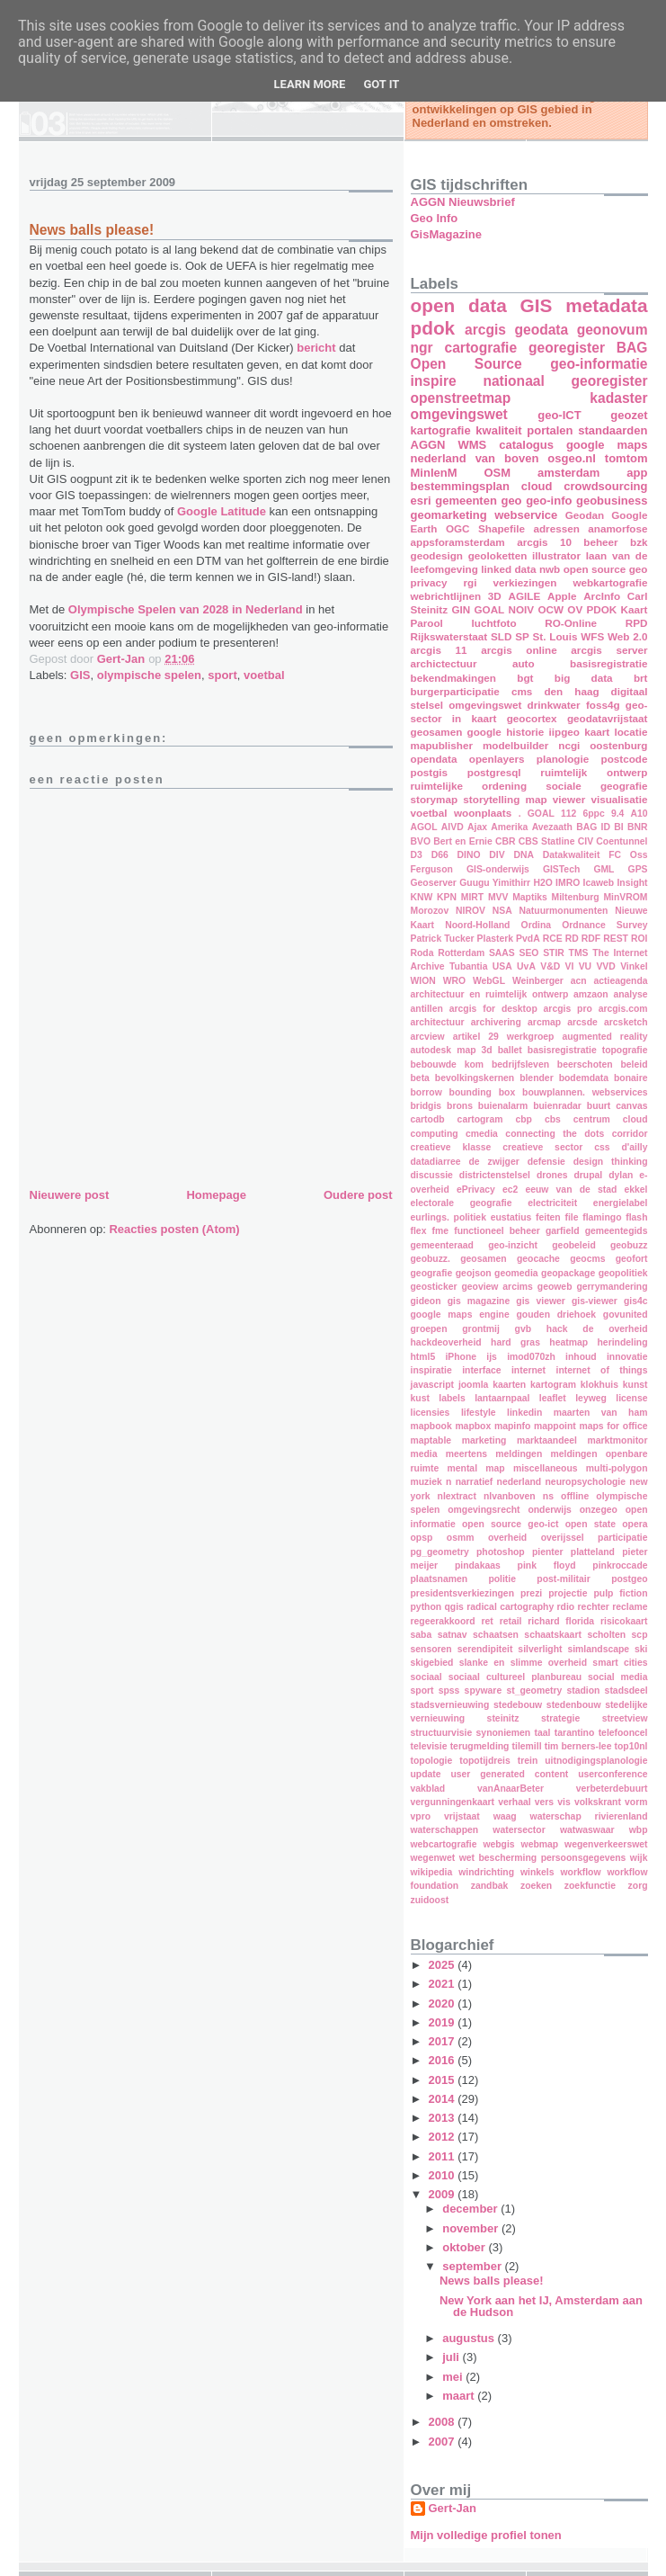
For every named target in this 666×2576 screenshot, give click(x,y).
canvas (631, 1106)
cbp (523, 1119)
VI (569, 966)
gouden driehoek (556, 1314)
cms (521, 691)
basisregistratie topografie (588, 1050)
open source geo (606, 569)
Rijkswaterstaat (449, 636)
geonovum (612, 329)
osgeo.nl (571, 458)
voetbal (264, 675)
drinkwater (554, 705)
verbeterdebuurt (612, 1788)
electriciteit (552, 1203)
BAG (632, 347)
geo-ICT (559, 415)
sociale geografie (596, 786)
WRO (454, 981)
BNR (637, 827)
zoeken (536, 1886)
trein (528, 1761)
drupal (587, 1175)
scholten (606, 1635)
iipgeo (564, 732)
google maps (607, 445)
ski (641, 1649)
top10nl (631, 1746)
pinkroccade (619, 1565)
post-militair (563, 1579)
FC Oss (627, 855)
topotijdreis (485, 1761)
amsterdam (568, 472)
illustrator (556, 555)
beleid (633, 1064)
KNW (422, 897)
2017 (443, 2041)
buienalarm (503, 1106)
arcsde (582, 1022)
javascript (433, 1385)
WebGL (489, 981)
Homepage (215, 1195)
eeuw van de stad (571, 1189)
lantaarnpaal (502, 1398)
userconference (612, 1774)
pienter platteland (573, 1552)
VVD (605, 966)
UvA (526, 966)
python (426, 1607)
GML (603, 869)
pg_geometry (440, 1552)
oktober (465, 2247)
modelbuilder (515, 745)
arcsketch (626, 1022)
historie (525, 732)
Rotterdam (461, 953)
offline (575, 1496)
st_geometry (534, 1690)
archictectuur (444, 663)
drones (552, 1175)
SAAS (502, 953)
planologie (563, 759)
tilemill (527, 1746)
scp (640, 1635)
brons (460, 1106)
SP (522, 636)
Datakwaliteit (571, 855)
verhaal (514, 1802)
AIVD (452, 827)
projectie (567, 1593)
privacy (429, 582)
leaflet (552, 1398)
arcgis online (518, 650)
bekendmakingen (453, 678)
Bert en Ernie (462, 841)
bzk (638, 542)
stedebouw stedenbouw (547, 1705)
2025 (443, 1965)
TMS (579, 953)
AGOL (424, 827)
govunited (625, 1314)
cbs (553, 1119)
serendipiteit (485, 1649)
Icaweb (599, 883)
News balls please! (492, 2280)
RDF (591, 939)
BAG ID (593, 827)
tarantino (574, 1733)
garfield (563, 1231)
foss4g (603, 705)
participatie (622, 1538)
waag (505, 1816)
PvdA (528, 939)
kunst (635, 1385)
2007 (443, 2441)
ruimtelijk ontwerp (593, 772)
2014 (443, 2099)
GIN (460, 609)
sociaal (426, 1677)
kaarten (509, 1385)
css (601, 1147)
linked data (508, 569)
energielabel (620, 1203)
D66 (439, 855)
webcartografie (444, 1844)
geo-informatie (598, 363)
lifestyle (478, 1413)
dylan (620, 1175)
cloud (537, 486)
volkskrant (597, 1802)
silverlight (540, 1649)
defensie (546, 1162)
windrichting (486, 1872)
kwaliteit (498, 430)
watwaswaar (587, 1830)
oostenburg (618, 745)
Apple (561, 596)
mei (454, 2377)
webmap (540, 1844)
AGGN (428, 445)
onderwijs (550, 1510)
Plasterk (495, 939)
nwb (549, 569)
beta (420, 1078)
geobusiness (611, 500)
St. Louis (555, 636)
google (484, 732)
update (426, 1774)
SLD (501, 636)
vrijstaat (462, 1816)
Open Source (466, 363)
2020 (443, 2003)
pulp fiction (620, 1593)
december (471, 2208)
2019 (443, 2022)
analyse (630, 994)
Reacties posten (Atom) (174, 1229)
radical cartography (510, 1607)
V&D (550, 966)
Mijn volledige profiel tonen (486, 2535)
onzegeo (598, 1510)
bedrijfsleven (520, 1064)
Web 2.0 (628, 636)
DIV (496, 855)
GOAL (489, 609)
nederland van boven (475, 458)
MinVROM (625, 897)
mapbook (431, 1426)
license (631, 1398)
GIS (80, 675)
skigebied (432, 1663)
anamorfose (617, 528)
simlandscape (598, 1649)
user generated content (509, 1774)
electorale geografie (461, 1203)
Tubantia (468, 966)
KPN (447, 897)
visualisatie (619, 799)
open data (459, 305)
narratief (474, 1482)
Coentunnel (621, 841)
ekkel (636, 1189)
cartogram (480, 1119)
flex (419, 1231)
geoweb (555, 1287)
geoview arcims (496, 1287)
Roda (422, 953)
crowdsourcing (605, 486)
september (473, 2266)
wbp (638, 1830)
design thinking (610, 1162)
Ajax (477, 827)
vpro (421, 1816)
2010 (443, 2175)
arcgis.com (623, 1009)
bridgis (426, 1106)
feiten (548, 1217)
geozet (628, 415)
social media (617, 1677)
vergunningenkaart (453, 1802)
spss (449, 1690)
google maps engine (460, 1314)
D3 (416, 855)
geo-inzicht (512, 1245)
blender (536, 1078)
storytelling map (504, 799)
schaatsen (496, 1635)
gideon (426, 1301)
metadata (606, 305)
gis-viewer (594, 1301)
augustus (469, 2338)
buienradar (557, 1106)
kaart (596, 732)
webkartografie (610, 582)
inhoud (581, 1357)
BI (618, 827)
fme (440, 1231)
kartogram (553, 1385)
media (424, 1454)
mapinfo (512, 1426)
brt (641, 678)
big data (584, 678)
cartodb (428, 1119)
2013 (443, 2117)
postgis (429, 772)
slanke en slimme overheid (523, 1663)
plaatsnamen (439, 1579)
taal (543, 1733)
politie (502, 1579)
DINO (469, 855)
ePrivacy (476, 1189)
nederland (519, 1482)
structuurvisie (442, 1733)
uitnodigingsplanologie (596, 1761)
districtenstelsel (494, 1175)
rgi (470, 582)
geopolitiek (623, 1273)
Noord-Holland (477, 925)
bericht (316, 347)
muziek (426, 1482)
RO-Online (571, 623)
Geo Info (434, 218)
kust (420, 1398)
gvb (523, 1329)
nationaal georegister (565, 381)
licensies (430, 1413)
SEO (528, 953)
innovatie (627, 1357)
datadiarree (436, 1162)
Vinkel (633, 966)
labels (452, 1398)
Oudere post (358, 1195)
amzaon (590, 994)
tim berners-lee (578, 1746)
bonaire (631, 1078)
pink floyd (547, 1565)
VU (585, 966)
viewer (569, 799)
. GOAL (537, 813)
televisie (429, 1746)
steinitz (503, 1718)
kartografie (441, 430)
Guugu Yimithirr (494, 883)
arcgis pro (568, 1009)
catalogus (526, 445)
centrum (591, 1119)
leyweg (591, 1398)
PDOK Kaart (617, 609)
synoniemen (503, 1733)
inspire (434, 381)
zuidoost (430, 1900)
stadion (582, 1690)
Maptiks (529, 897)
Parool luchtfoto (464, 623)
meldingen (518, 1454)
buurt (599, 1106)
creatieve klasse (451, 1147)
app (636, 472)
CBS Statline (547, 841)
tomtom (626, 458)
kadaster (618, 398)
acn (579, 981)
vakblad (428, 1788)
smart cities (619, 1663)
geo (511, 500)
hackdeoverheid (446, 1342)
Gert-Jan (452, 2508)
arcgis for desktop (493, 1009)
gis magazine (479, 1301)
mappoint (555, 1426)
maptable (431, 1440)
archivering (496, 1022)
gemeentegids (616, 1231)
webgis (498, 1844)
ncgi (569, 745)
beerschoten (585, 1064)
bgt (525, 678)
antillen (427, 1009)
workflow (581, 1872)
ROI (639, 939)
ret (487, 1621)
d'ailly (634, 1147)
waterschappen (445, 1830)
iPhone (460, 1357)
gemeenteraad (442, 1245)
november (472, 2228)
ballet (510, 1050)
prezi (531, 1593)
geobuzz (629, 1245)
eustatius (511, 1217)
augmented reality (604, 1037)
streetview (625, 1718)
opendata (434, 759)
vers (544, 1802)
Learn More (310, 84)
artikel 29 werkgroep (504, 1037)
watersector (519, 1830)
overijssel (562, 1538)
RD (572, 939)
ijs (491, 1357)
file (571, 1217)
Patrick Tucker (443, 939)
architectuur (438, 1022)
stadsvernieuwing (450, 1705)
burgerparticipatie (455, 691)
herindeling (623, 1342)
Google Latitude (223, 511)
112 (568, 813)
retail (511, 1621)
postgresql (494, 772)
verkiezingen (525, 582)
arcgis (485, 329)
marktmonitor (618, 1440)
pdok (433, 328)
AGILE (525, 596)
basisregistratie (608, 663)
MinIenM (434, 472)
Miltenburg (575, 897)
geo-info (549, 500)
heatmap (568, 1342)
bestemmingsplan (461, 486)
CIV (585, 841)
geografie (432, 1273)
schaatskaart (553, 1635)
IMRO (567, 883)
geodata (541, 329)
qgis (454, 1607)
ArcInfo (601, 596)
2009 (443, 2194)
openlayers (497, 759)
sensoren (431, 1649)
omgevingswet (459, 414)
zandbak (490, 1886)
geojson (474, 1273)
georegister (566, 347)
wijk (639, 1858)
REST (615, 939)
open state (590, 1524)
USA (502, 966)
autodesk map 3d (452, 1050)
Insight (632, 883)
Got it (381, 84)
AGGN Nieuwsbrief (463, 202)
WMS (471, 445)
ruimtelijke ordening (469, 786)
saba (421, 1635)
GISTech (561, 869)
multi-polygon (617, 1468)
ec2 (510, 1189)
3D (495, 596)
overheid (507, 1538)
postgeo (629, 1579)
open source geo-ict (510, 1524)
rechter (593, 1607)
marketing (484, 1440)
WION (423, 981)
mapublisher (442, 745)
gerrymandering (611, 1287)
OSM (497, 472)
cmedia (482, 1134)
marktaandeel (547, 1440)
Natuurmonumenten (563, 911)
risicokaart (624, 1621)
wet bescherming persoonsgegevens (542, 1858)
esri (421, 500)
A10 (638, 813)
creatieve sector (542, 1147)
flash (636, 1217)
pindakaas (478, 1565)
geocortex (532, 718)
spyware (483, 1690)
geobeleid (574, 1245)
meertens (466, 1454)
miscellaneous (545, 1468)
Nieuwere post (70, 1195)
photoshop (500, 1552)
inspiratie (431, 1370)
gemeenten (466, 500)
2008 (443, 2421)
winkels (537, 1872)
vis (563, 1802)
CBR (505, 841)
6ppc (593, 813)
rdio (566, 1607)
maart (459, 2395)
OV (574, 609)
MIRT (472, 897)
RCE (553, 939)
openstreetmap (461, 398)
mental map (476, 1468)
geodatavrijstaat (607, 718)
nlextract (457, 1496)
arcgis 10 (544, 542)
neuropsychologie (586, 1482)
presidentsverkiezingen (463, 1593)
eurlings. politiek (448, 1217)
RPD (637, 623)
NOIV (522, 609)
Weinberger (538, 981)
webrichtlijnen (446, 596)
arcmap (544, 1022)
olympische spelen (149, 675)
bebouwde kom (447, 1064)
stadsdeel (626, 1690)
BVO (421, 841)
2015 (443, 2080)
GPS (638, 869)
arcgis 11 (439, 650)
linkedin (524, 1413)
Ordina (536, 925)
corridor (630, 1134)
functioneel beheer (497, 1231)
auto (523, 663)
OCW (550, 609)
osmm (461, 1538)
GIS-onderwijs (497, 869)
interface (481, 1370)
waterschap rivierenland (589, 1816)
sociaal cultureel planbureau (515, 1677)
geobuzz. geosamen (459, 1259)
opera (634, 1524)
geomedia (516, 1273)
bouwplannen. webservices (584, 1092)
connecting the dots (554, 1134)
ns (548, 1496)
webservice (525, 515)
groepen (429, 1329)
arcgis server (609, 650)
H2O (542, 883)
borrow (426, 1092)
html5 (423, 1357)
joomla (473, 1385)
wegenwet (433, 1858)
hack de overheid (597, 1329)
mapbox (473, 1426)
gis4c (636, 1301)
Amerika (509, 827)
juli (452, 2357)
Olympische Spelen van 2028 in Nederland (185, 609)
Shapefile (501, 528)
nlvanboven (510, 1496)
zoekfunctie (590, 1886)
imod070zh (531, 1357)
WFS (592, 636)
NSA (502, 911)
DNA (523, 855)
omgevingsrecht (483, 1510)
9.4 (617, 813)
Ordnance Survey (604, 925)
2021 (443, 1983)
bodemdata (583, 1078)
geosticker (434, 1287)
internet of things (602, 1370)
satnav (452, 1635)
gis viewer (540, 1301)
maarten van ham (601, 1413)
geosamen (437, 732)
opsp (422, 1538)
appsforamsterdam (458, 542)
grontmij (481, 1329)
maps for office (613, 1426)
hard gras (515, 1342)
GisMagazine (446, 234)
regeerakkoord (443, 1621)
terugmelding (480, 1746)
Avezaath (552, 827)
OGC (458, 528)
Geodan (585, 515)
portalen (550, 430)
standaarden (612, 430)
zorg (638, 1886)
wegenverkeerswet (605, 1844)
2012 (443, 2136)
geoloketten (498, 555)
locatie (630, 732)
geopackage (568, 1273)
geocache (538, 1259)
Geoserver (434, 883)
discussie (432, 1175)
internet (528, 1370)
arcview (428, 1037)
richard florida (561, 1621)
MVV (498, 897)
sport (222, 675)
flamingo (601, 1217)
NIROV (470, 911)
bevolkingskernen (474, 1078)
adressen (556, 528)
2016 (443, 2060)
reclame (629, 1607)
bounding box (482, 1092)
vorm (636, 1802)
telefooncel (623, 1733)
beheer (600, 542)
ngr (422, 347)
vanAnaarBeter (510, 1788)
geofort (632, 1259)
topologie (432, 1761)
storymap (434, 799)
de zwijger (493, 1162)
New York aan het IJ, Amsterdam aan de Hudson (541, 2306)
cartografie (481, 347)
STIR (553, 953)
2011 (443, 2156)
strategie (560, 1718)
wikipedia (432, 1872)
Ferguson (432, 869)
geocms (587, 1259)
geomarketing (449, 515)
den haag (571, 691)
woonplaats (482, 812)
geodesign (437, 555)
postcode (624, 759)
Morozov (430, 911)
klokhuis (599, 1385)
